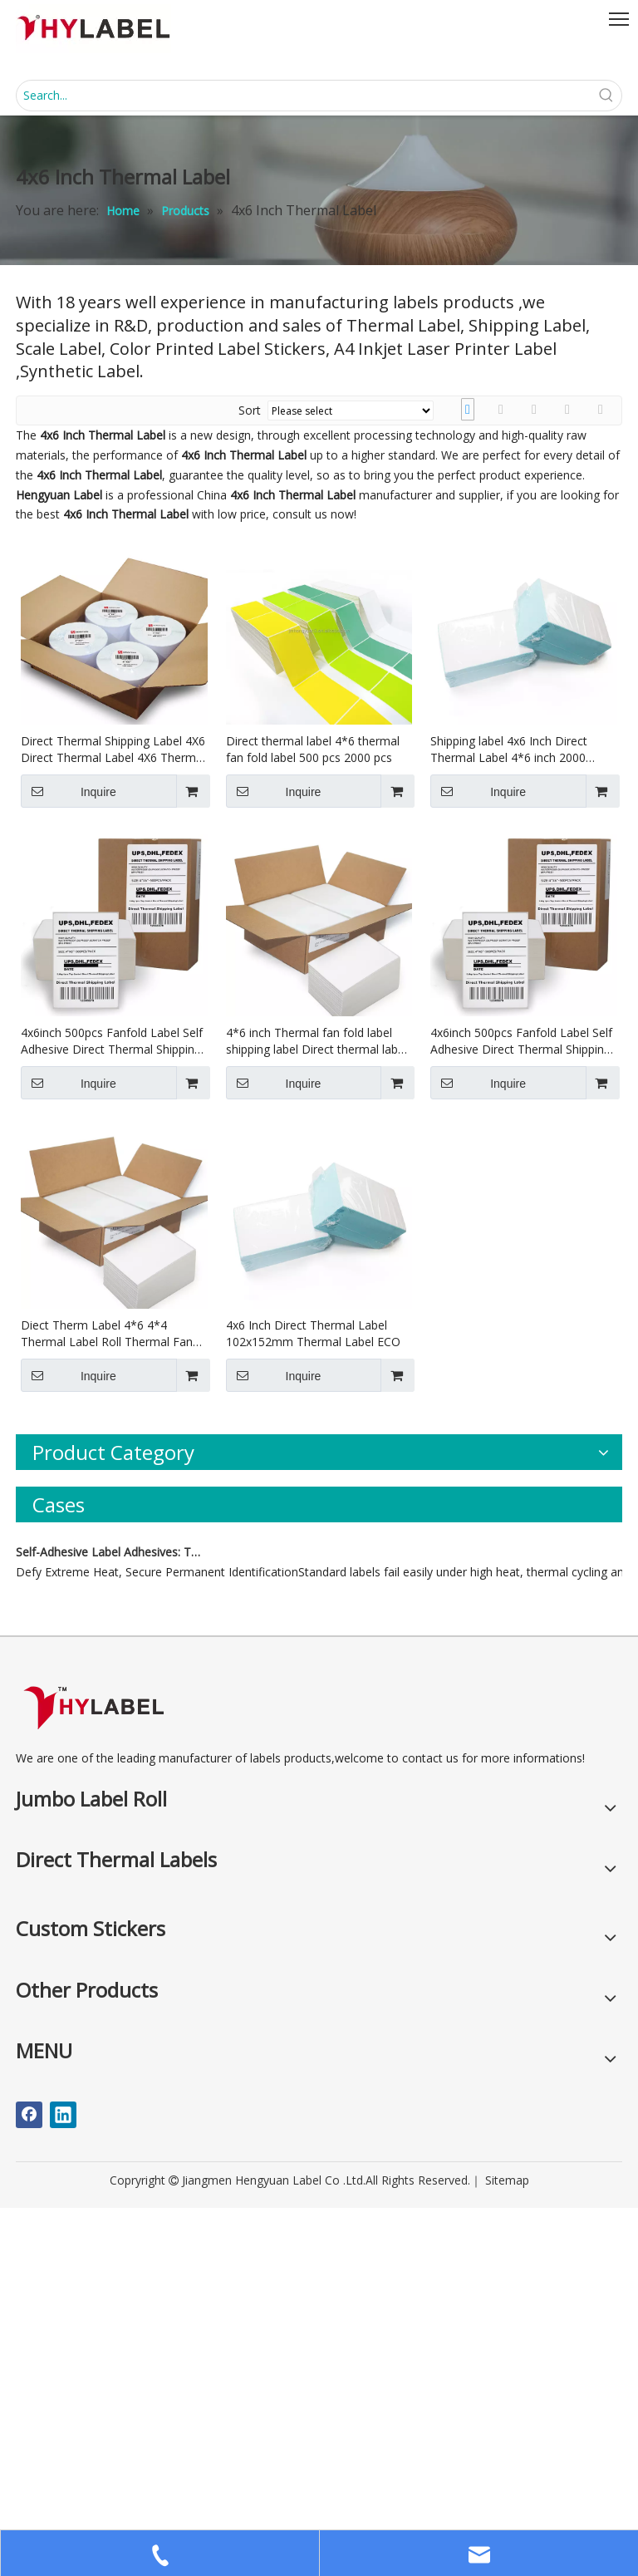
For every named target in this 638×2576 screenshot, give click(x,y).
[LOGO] (93, 2075)
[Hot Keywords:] (606, 96)
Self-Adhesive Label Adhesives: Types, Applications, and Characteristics (110, 1920)
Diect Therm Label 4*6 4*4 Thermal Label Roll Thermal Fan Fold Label (107, 1333)
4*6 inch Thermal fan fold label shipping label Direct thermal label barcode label (316, 1041)
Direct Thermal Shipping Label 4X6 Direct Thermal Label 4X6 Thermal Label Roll (113, 749)
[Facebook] (29, 2483)
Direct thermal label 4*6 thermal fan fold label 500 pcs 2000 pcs (313, 749)
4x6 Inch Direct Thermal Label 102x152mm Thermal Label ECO (313, 1333)
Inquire (68, 791)
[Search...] (304, 96)
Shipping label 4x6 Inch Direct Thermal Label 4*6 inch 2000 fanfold (508, 749)
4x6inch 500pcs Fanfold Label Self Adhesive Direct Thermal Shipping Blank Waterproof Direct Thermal (112, 1041)
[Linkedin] (63, 2483)
